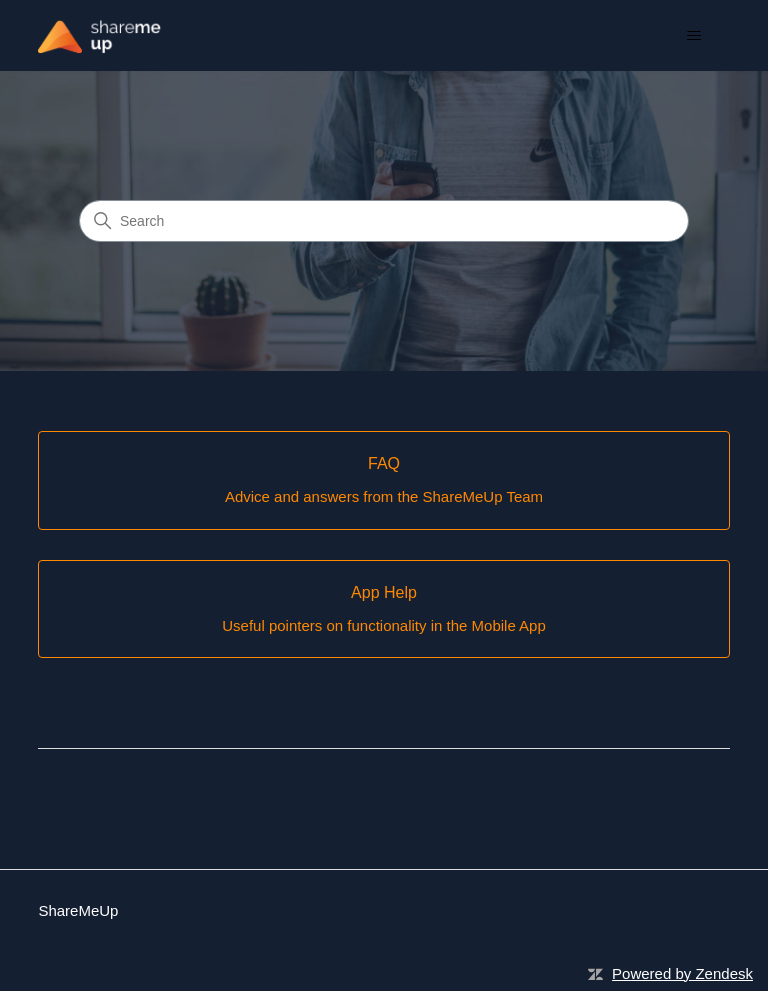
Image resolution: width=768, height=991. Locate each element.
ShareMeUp (78, 910)
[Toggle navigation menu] (694, 36)
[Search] (384, 221)
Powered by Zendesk (682, 973)
